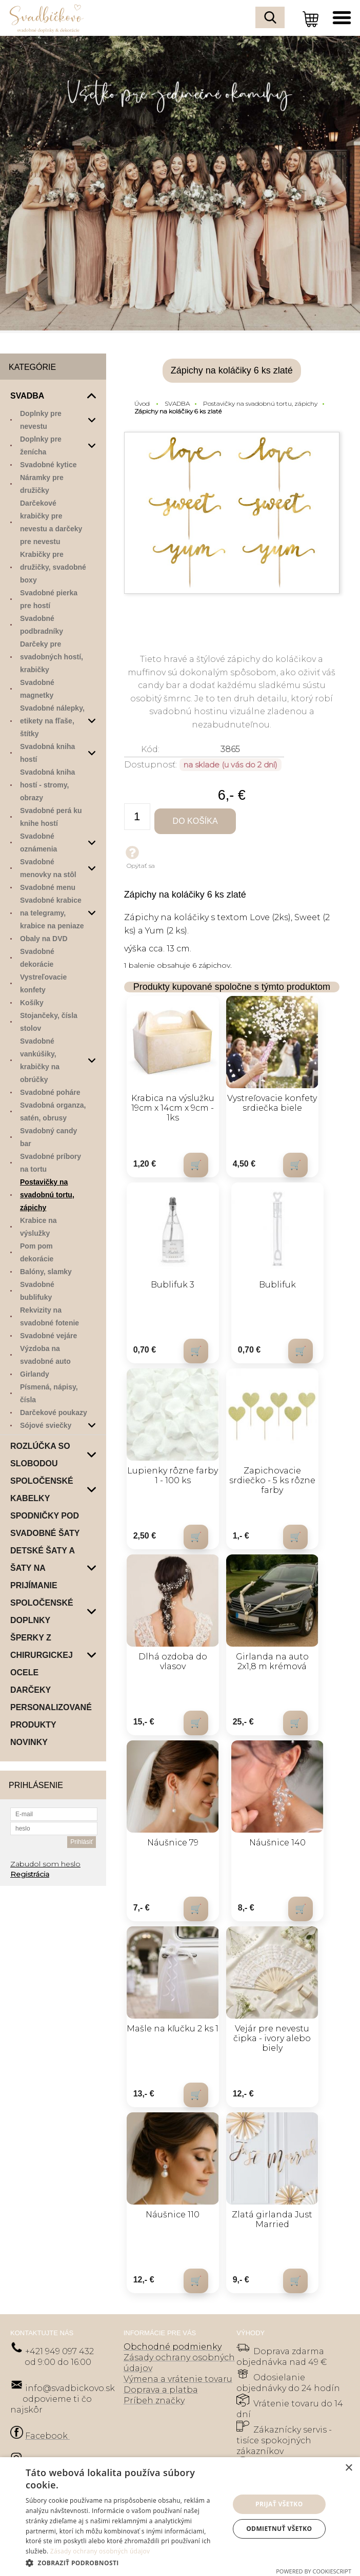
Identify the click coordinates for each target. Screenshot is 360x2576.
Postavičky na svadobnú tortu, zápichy (260, 403)
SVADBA (177, 403)
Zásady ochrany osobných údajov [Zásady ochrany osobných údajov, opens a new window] (100, 2551)
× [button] (348, 2468)
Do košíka (195, 821)
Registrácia (29, 1874)
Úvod (142, 403)
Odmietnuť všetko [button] (279, 2528)
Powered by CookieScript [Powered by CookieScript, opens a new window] (313, 2571)
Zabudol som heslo (45, 1863)
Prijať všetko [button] (279, 2504)
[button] (124, 2562)
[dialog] (180, 2516)
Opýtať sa (139, 856)
